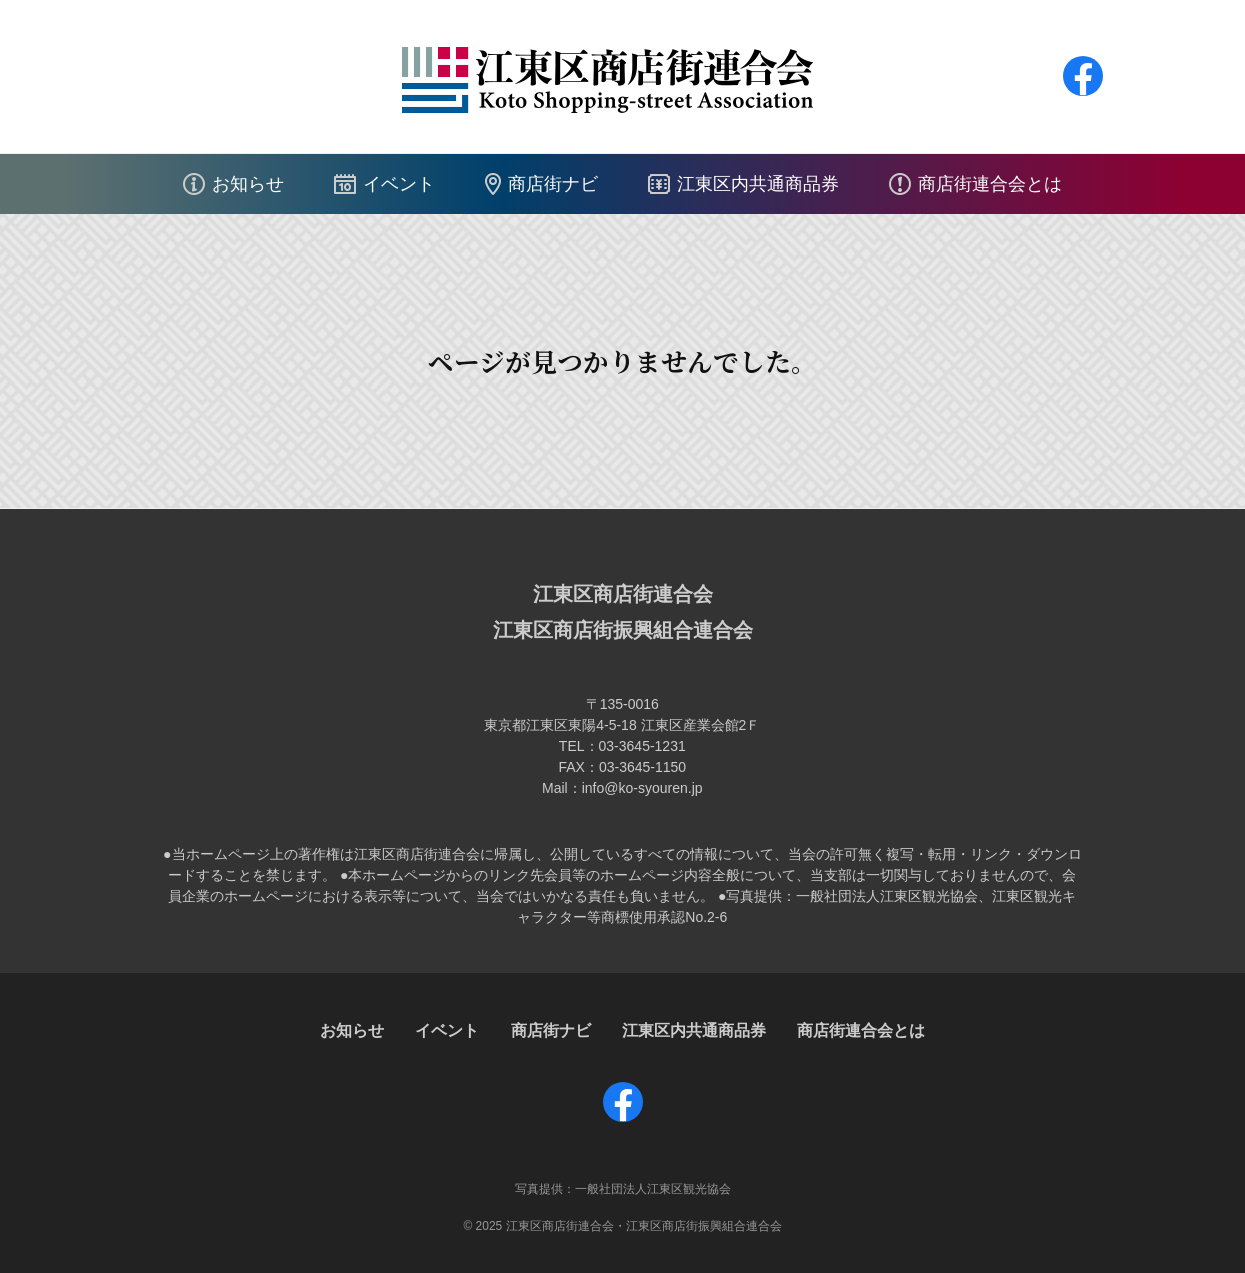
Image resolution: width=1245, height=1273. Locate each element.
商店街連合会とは (990, 184)
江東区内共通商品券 (758, 184)
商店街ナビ (553, 184)
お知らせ (248, 184)
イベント (399, 184)
